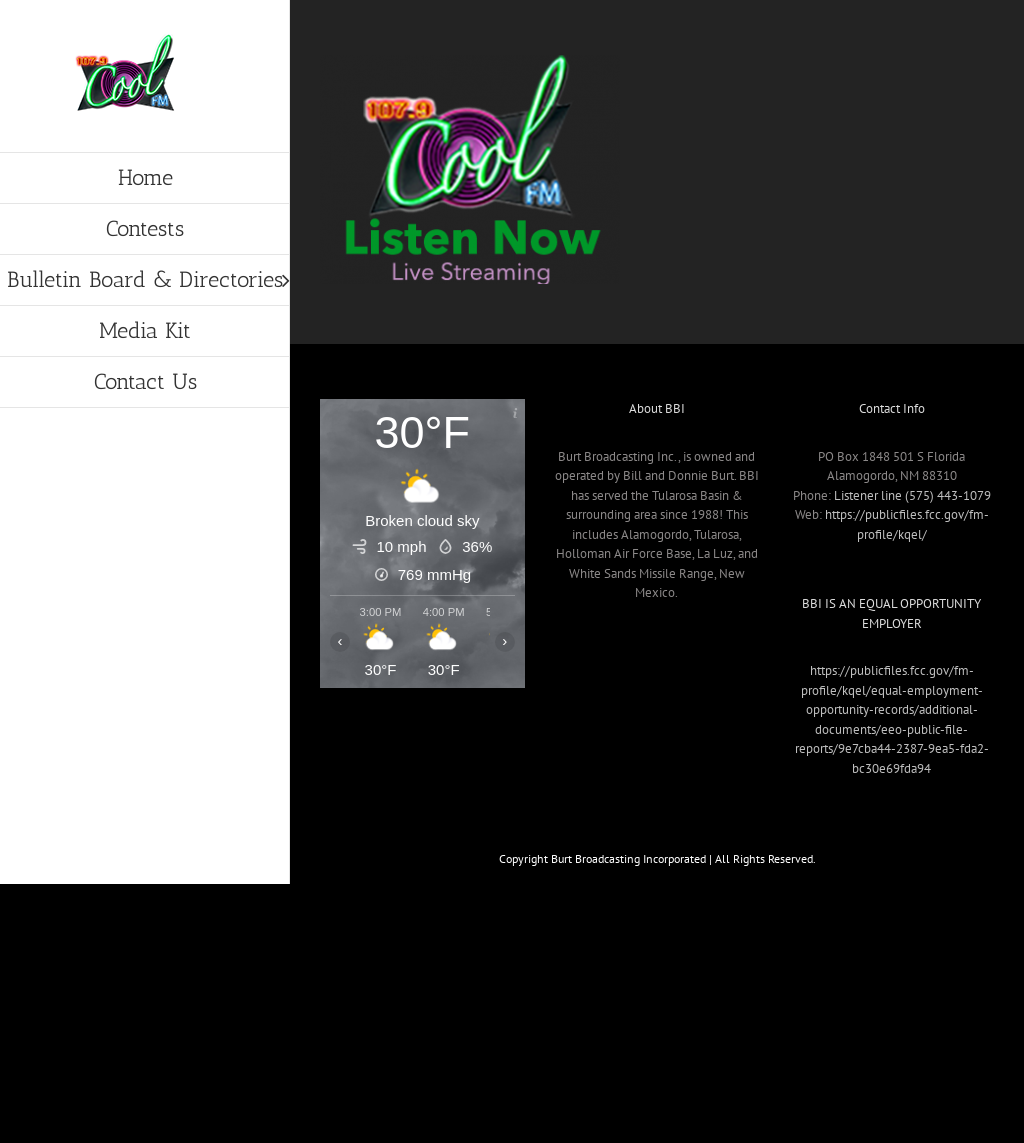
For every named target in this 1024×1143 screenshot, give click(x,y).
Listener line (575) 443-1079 (912, 495)
